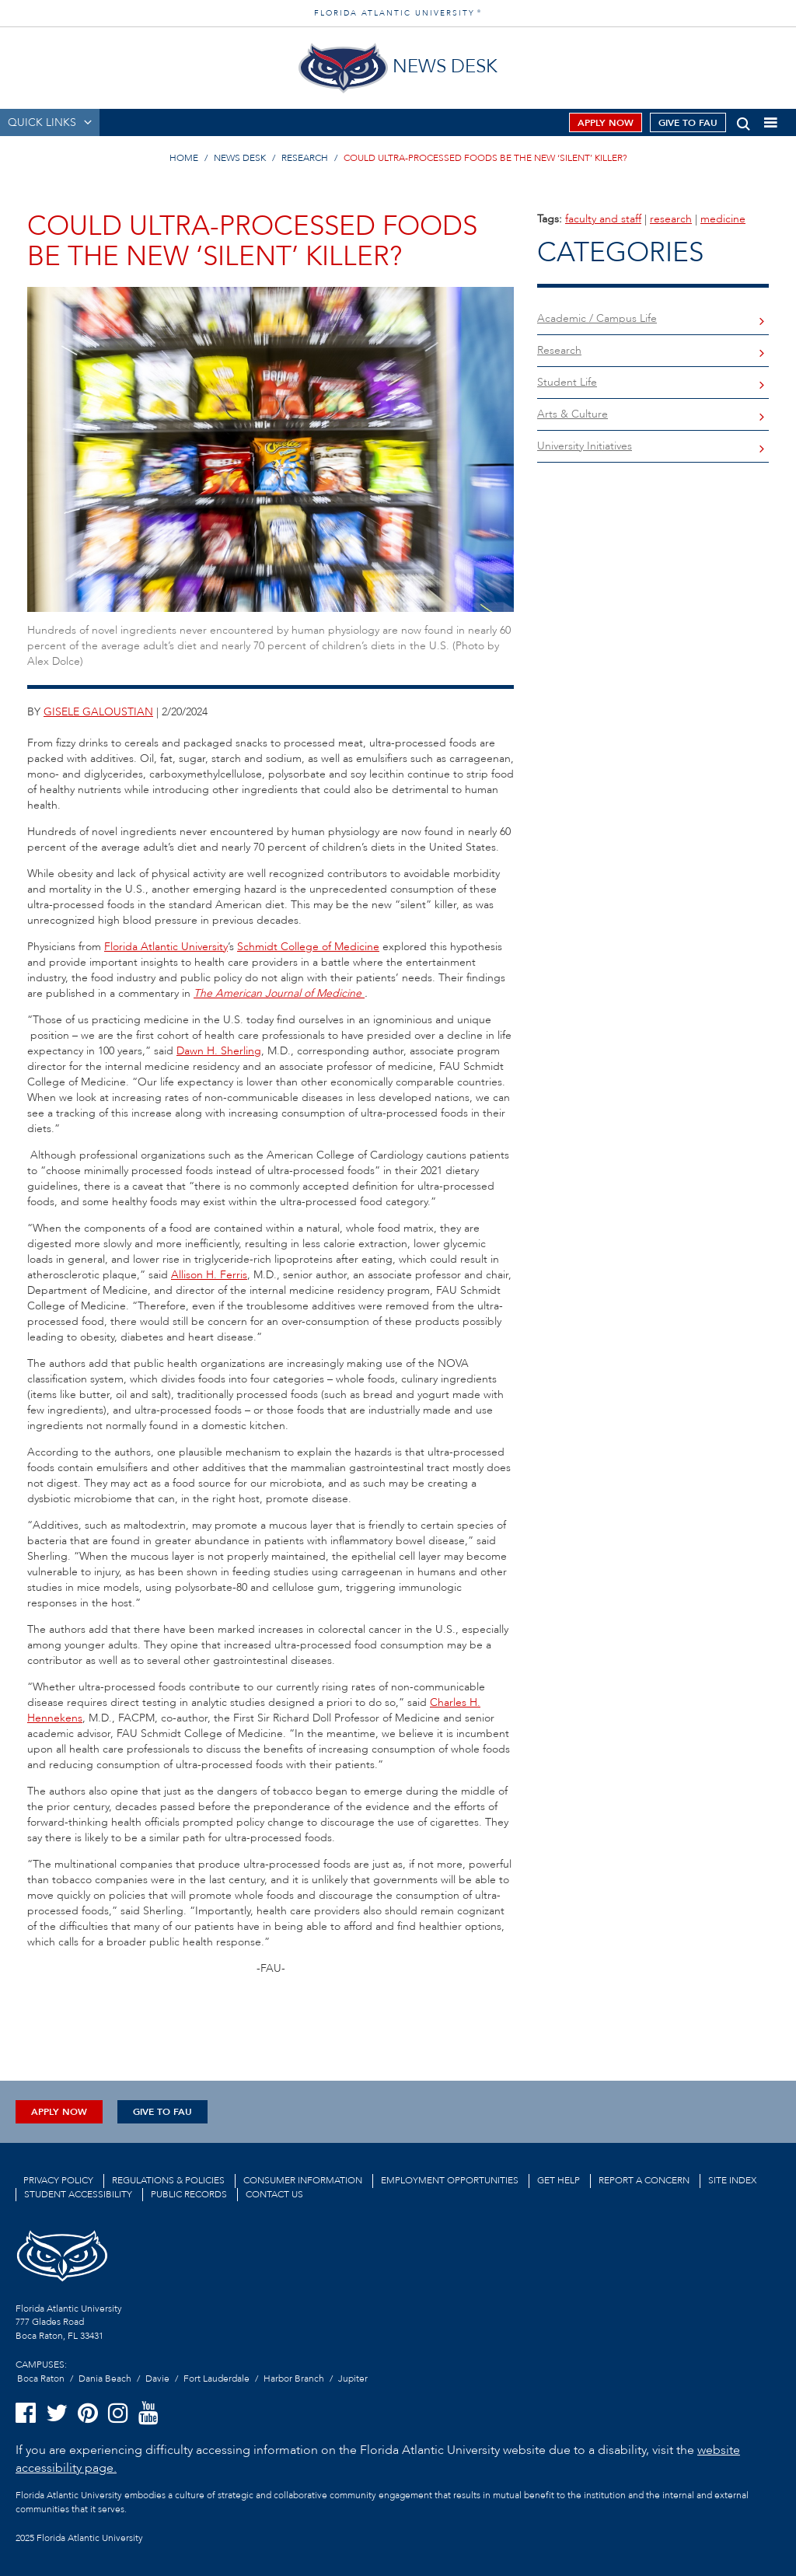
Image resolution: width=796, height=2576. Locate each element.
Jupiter (353, 2378)
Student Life (567, 382)
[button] (743, 121)
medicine (722, 218)
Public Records (189, 2194)
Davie (157, 2378)
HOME (183, 158)
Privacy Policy (58, 2180)
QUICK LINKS (42, 122)
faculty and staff (603, 218)
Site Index (732, 2180)
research (671, 218)
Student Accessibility (78, 2194)
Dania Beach (105, 2378)
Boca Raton (41, 2378)
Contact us (274, 2194)
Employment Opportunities (449, 2180)
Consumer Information (302, 2180)
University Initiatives (584, 446)
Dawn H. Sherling (218, 1050)
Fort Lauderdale (216, 2378)
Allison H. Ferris (209, 1274)
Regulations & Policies (168, 2180)
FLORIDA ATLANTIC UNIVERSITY (398, 13)
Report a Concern (644, 2180)
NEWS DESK (240, 158)
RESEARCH (304, 158)
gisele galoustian (98, 711)
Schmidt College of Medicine (308, 946)
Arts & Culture (572, 414)
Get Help (558, 2180)
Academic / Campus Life (597, 318)
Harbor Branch (294, 2378)
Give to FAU (687, 123)
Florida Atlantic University (166, 946)
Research (559, 350)
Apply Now (606, 123)
